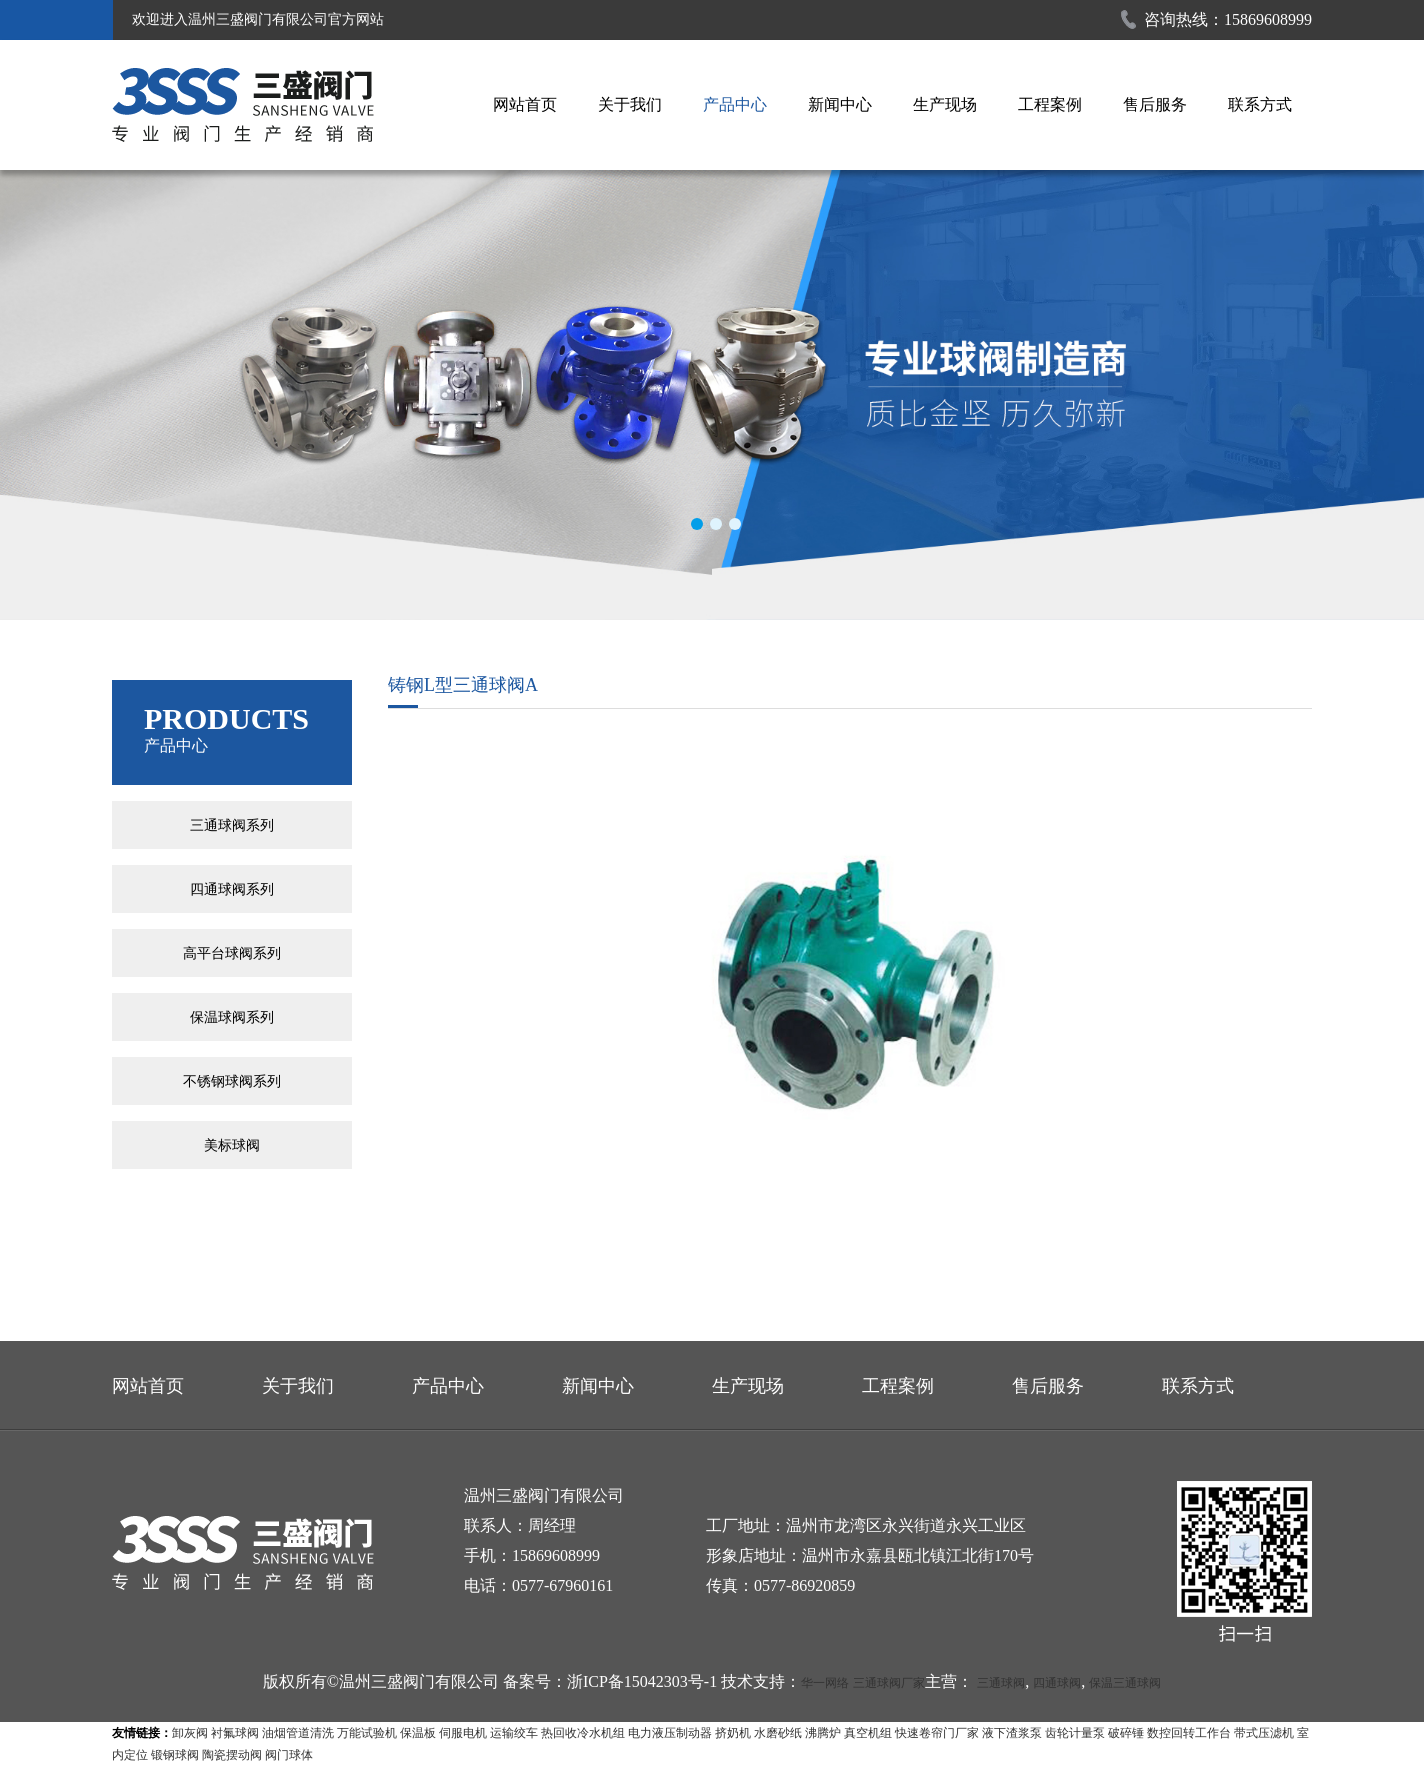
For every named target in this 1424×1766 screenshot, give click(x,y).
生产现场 (945, 104)
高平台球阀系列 (232, 953)
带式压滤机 (1264, 1733)
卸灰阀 (190, 1733)
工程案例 (1050, 104)
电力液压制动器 (670, 1733)
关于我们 (630, 104)
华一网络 (825, 1683)
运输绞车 (514, 1733)
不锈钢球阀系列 (232, 1081)
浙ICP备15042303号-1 (642, 1681)
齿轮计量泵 (1075, 1733)
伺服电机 (463, 1733)
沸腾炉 (823, 1733)
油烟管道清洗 (298, 1733)
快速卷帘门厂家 (937, 1733)
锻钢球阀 (175, 1755)
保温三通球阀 (1125, 1683)
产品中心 (735, 104)
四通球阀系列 (232, 889)
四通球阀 (1057, 1683)
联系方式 (1260, 104)
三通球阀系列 (232, 825)
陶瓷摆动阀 (232, 1755)
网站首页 (525, 104)
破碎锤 (1126, 1733)
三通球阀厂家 (889, 1683)
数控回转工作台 (1189, 1733)
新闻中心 (840, 104)
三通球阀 (1001, 1683)
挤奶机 (733, 1733)
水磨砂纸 (778, 1733)
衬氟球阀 (235, 1733)
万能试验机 (367, 1733)
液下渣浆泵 (1012, 1733)
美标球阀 (232, 1145)
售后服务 (1155, 104)
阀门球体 (289, 1755)
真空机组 (868, 1733)
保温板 (418, 1733)
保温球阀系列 (232, 1017)
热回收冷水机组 (583, 1733)
